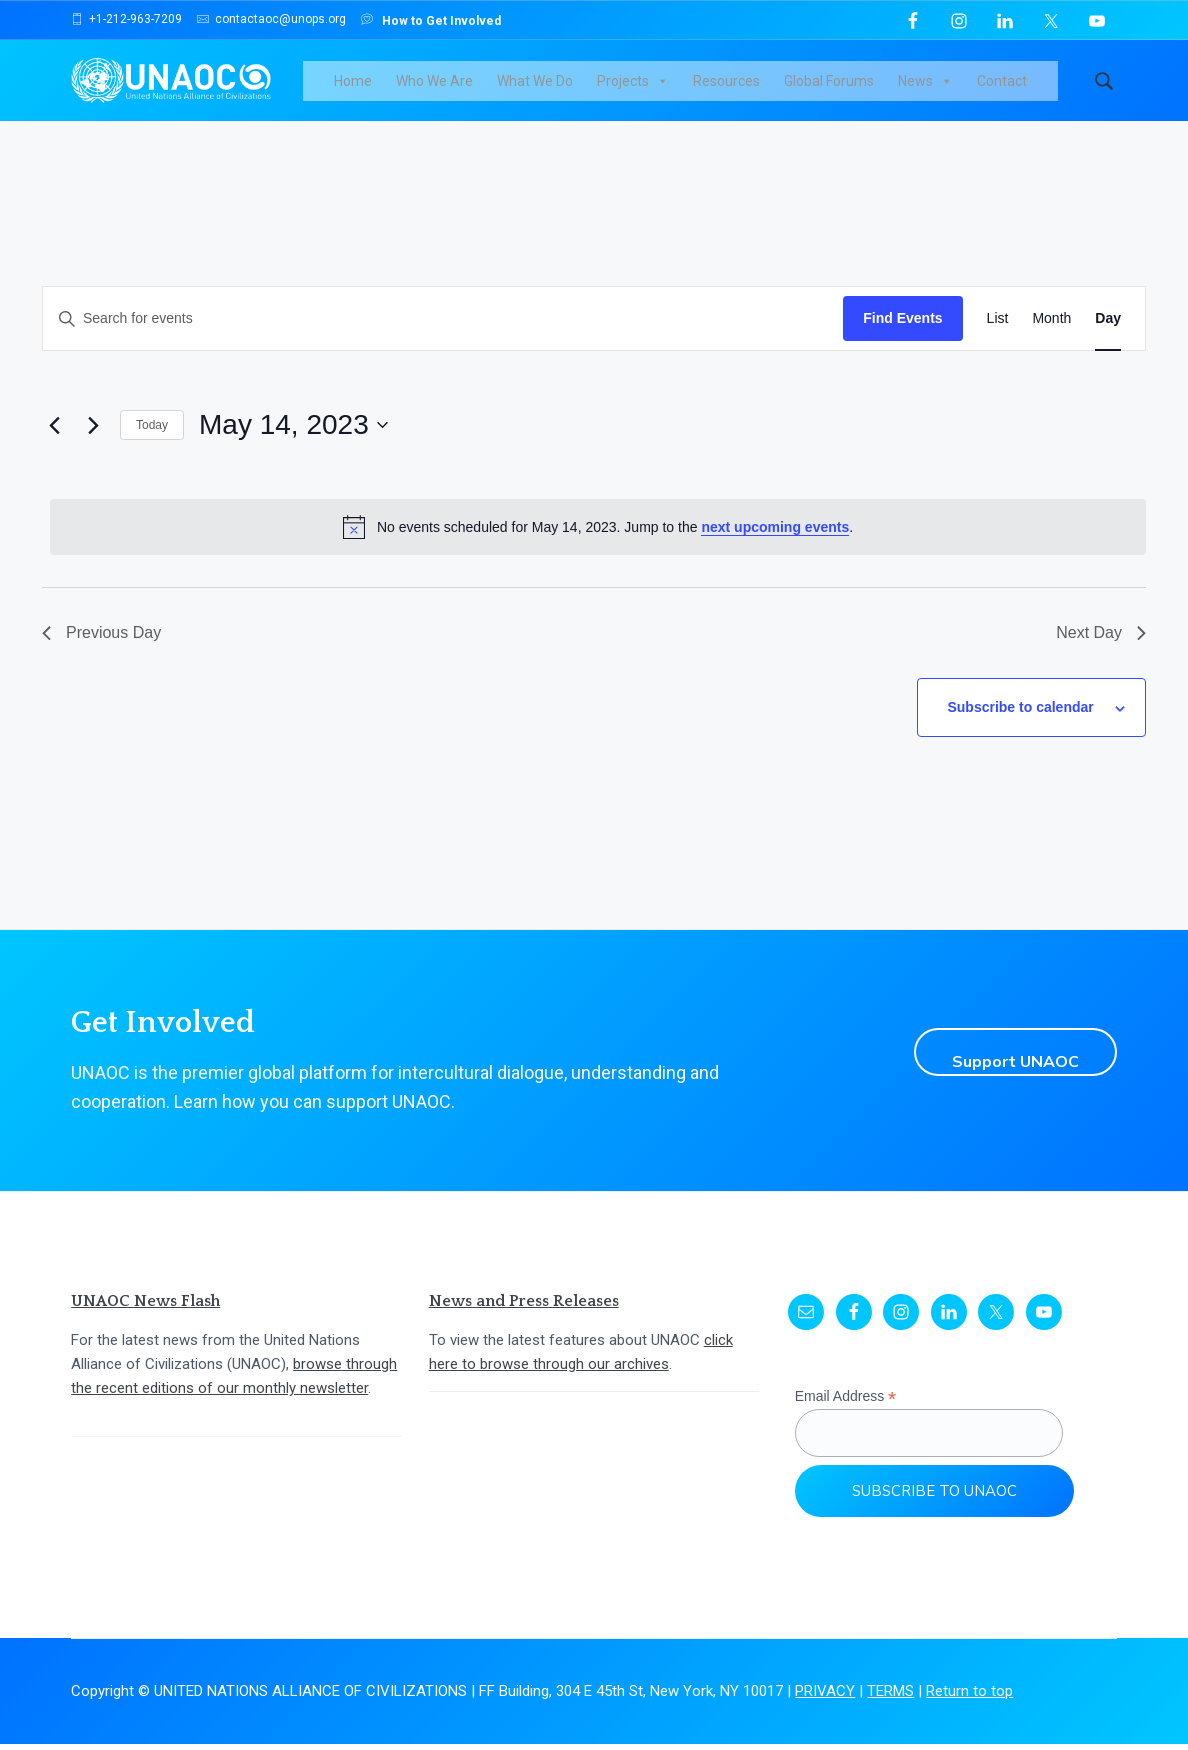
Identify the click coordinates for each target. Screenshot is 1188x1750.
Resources (743, 90)
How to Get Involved (431, 19)
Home (370, 90)
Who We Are (451, 90)
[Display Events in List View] (998, 337)
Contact (1019, 90)
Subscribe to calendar (1030, 720)
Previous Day (101, 651)
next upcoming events (775, 545)
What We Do (552, 90)
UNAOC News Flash (145, 1308)
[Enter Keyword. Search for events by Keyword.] (443, 337)
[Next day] (93, 444)
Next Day (1101, 651)
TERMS (890, 1698)
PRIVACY (825, 1698)
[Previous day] (54, 444)
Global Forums (846, 90)
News (942, 90)
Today (152, 444)
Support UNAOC (999, 1059)
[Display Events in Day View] (1108, 337)
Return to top (969, 1698)
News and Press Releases (524, 1308)
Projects (650, 90)
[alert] (598, 546)
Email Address (846, 1403)
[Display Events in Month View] (1051, 337)
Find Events (902, 337)
